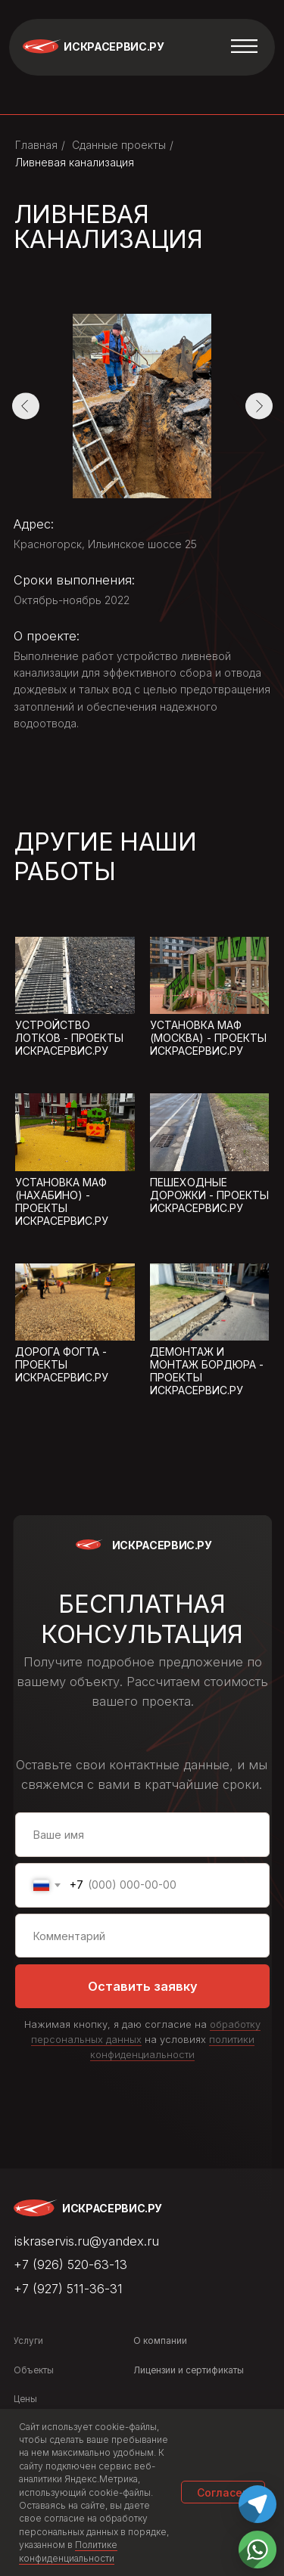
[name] (142, 1834)
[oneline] (142, 1936)
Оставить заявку (143, 1986)
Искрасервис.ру (114, 46)
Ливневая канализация (74, 162)
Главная (36, 144)
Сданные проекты (119, 144)
